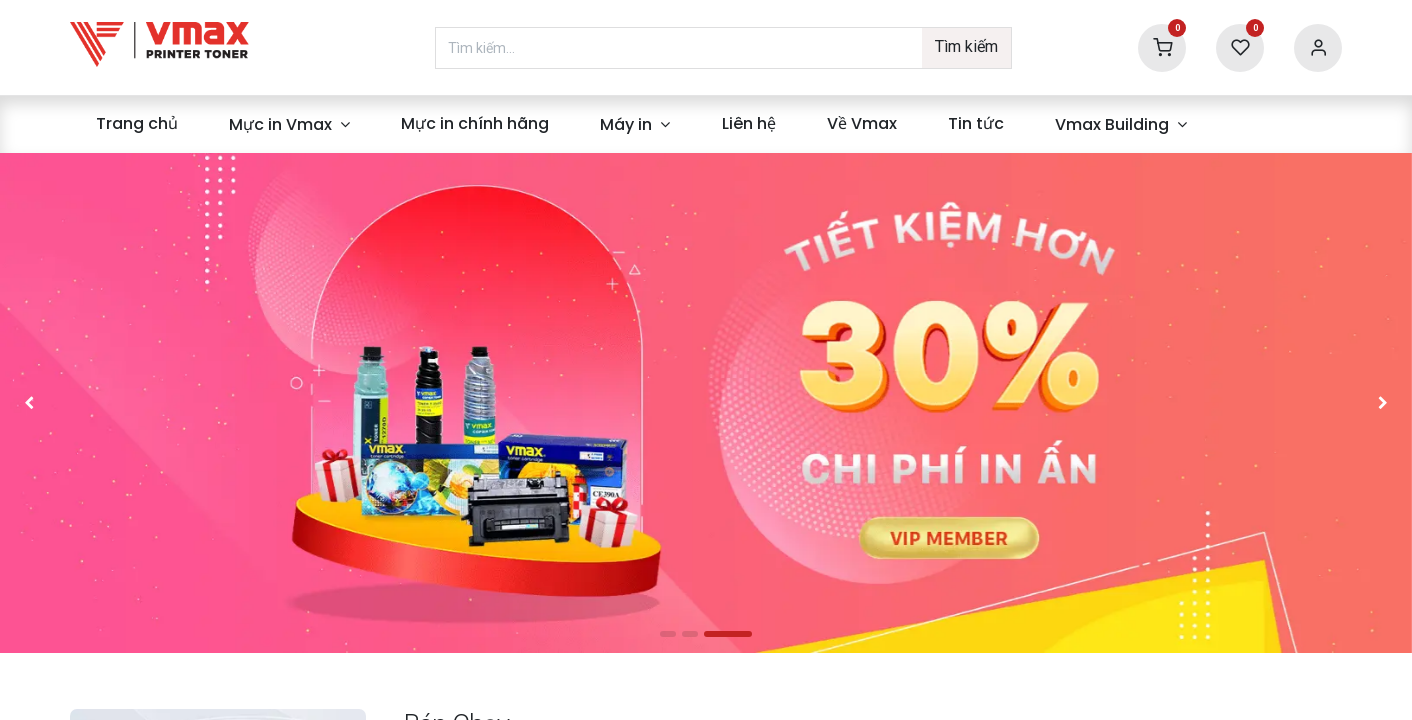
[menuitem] (136, 124)
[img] (80, 403)
